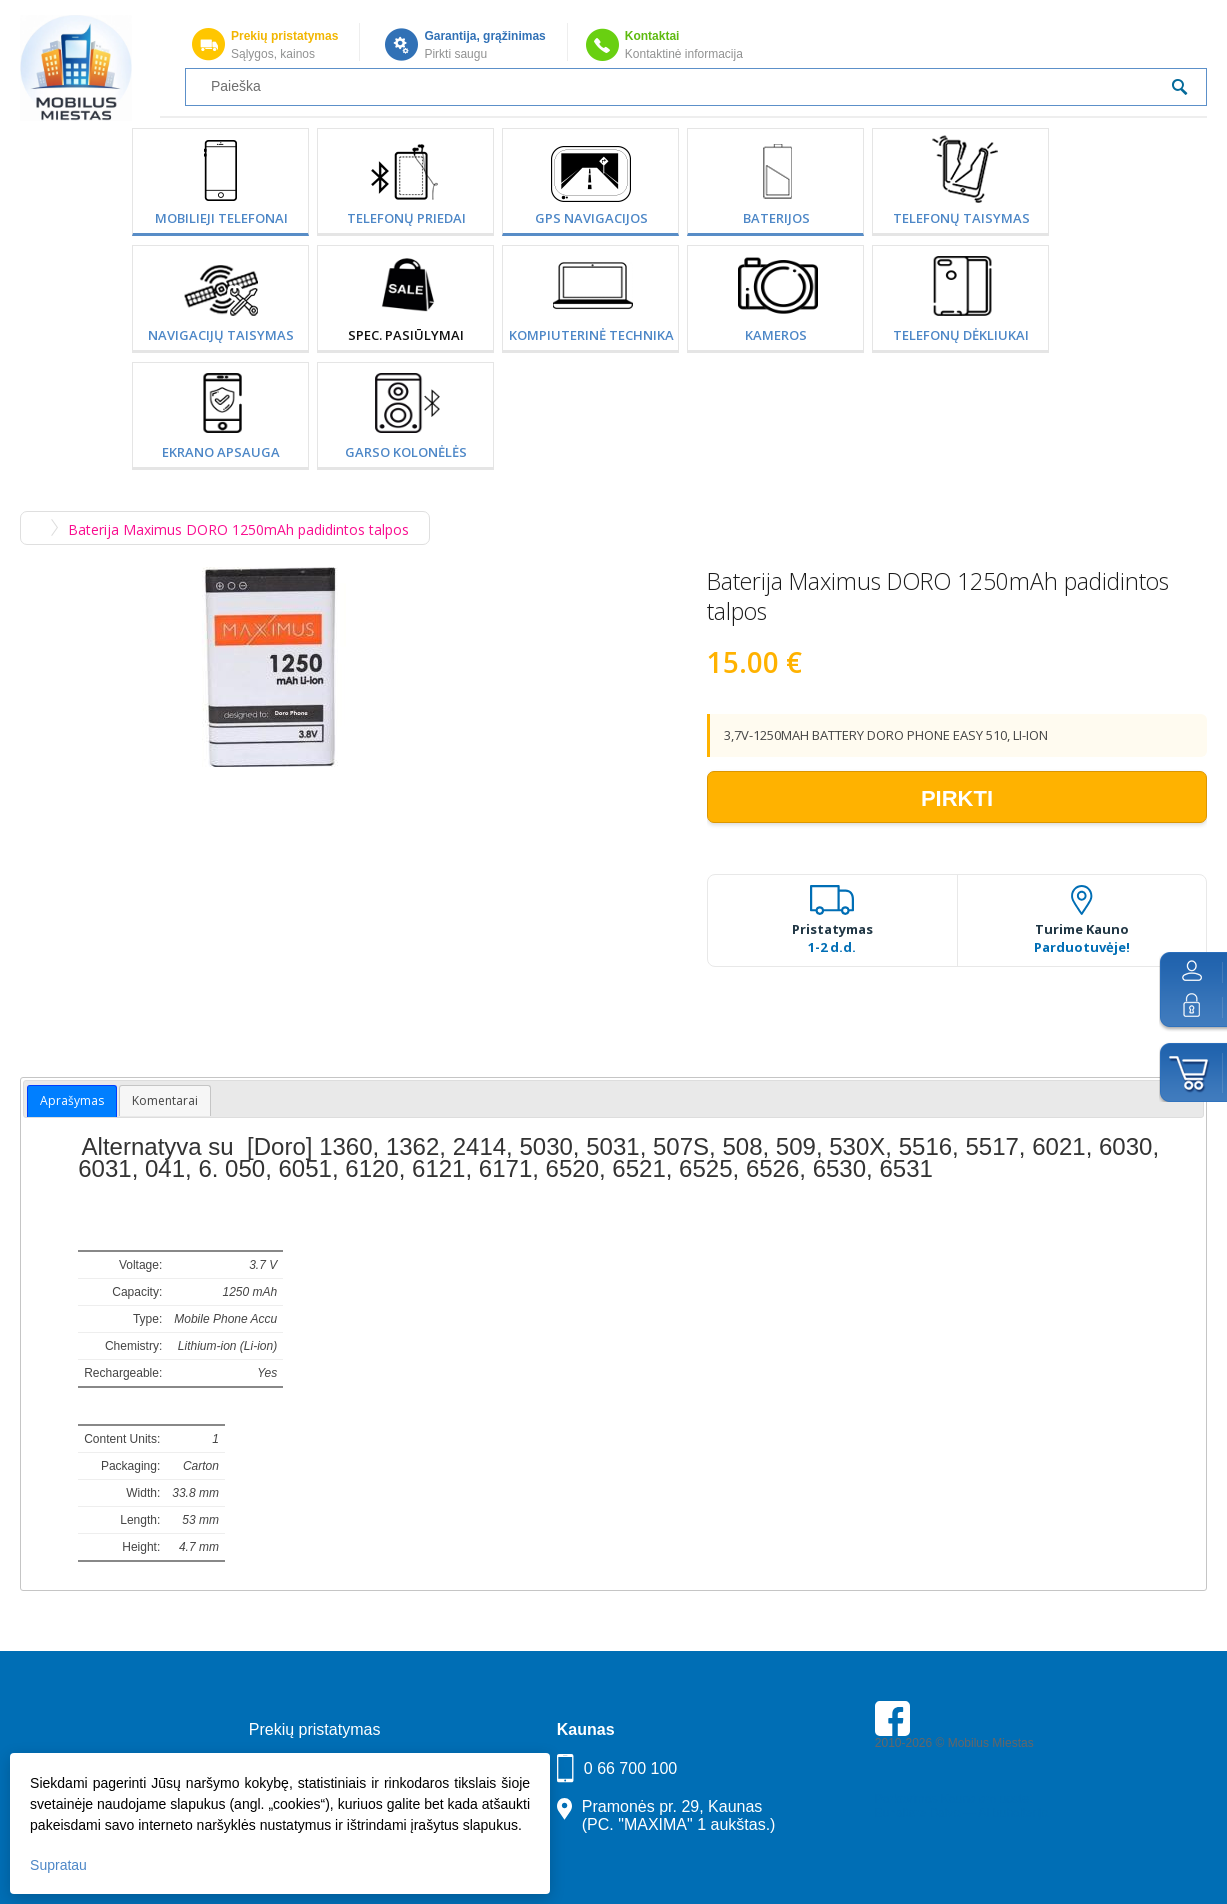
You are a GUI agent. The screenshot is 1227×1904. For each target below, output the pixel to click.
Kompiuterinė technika (591, 335)
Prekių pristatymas (284, 36)
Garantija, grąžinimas (484, 36)
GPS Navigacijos (591, 218)
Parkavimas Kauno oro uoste (952, 1799)
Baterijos (776, 218)
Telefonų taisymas (961, 218)
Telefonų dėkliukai (961, 335)
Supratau (58, 1865)
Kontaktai (652, 36)
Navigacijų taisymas (221, 335)
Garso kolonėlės (406, 452)
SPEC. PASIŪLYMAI (406, 335)
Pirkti (957, 798)
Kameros (776, 335)
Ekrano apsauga (221, 452)
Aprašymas (72, 1100)
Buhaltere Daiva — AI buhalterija (961, 1813)
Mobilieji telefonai (221, 218)
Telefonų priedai (406, 218)
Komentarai (165, 1100)
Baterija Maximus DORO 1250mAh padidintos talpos (238, 529)
